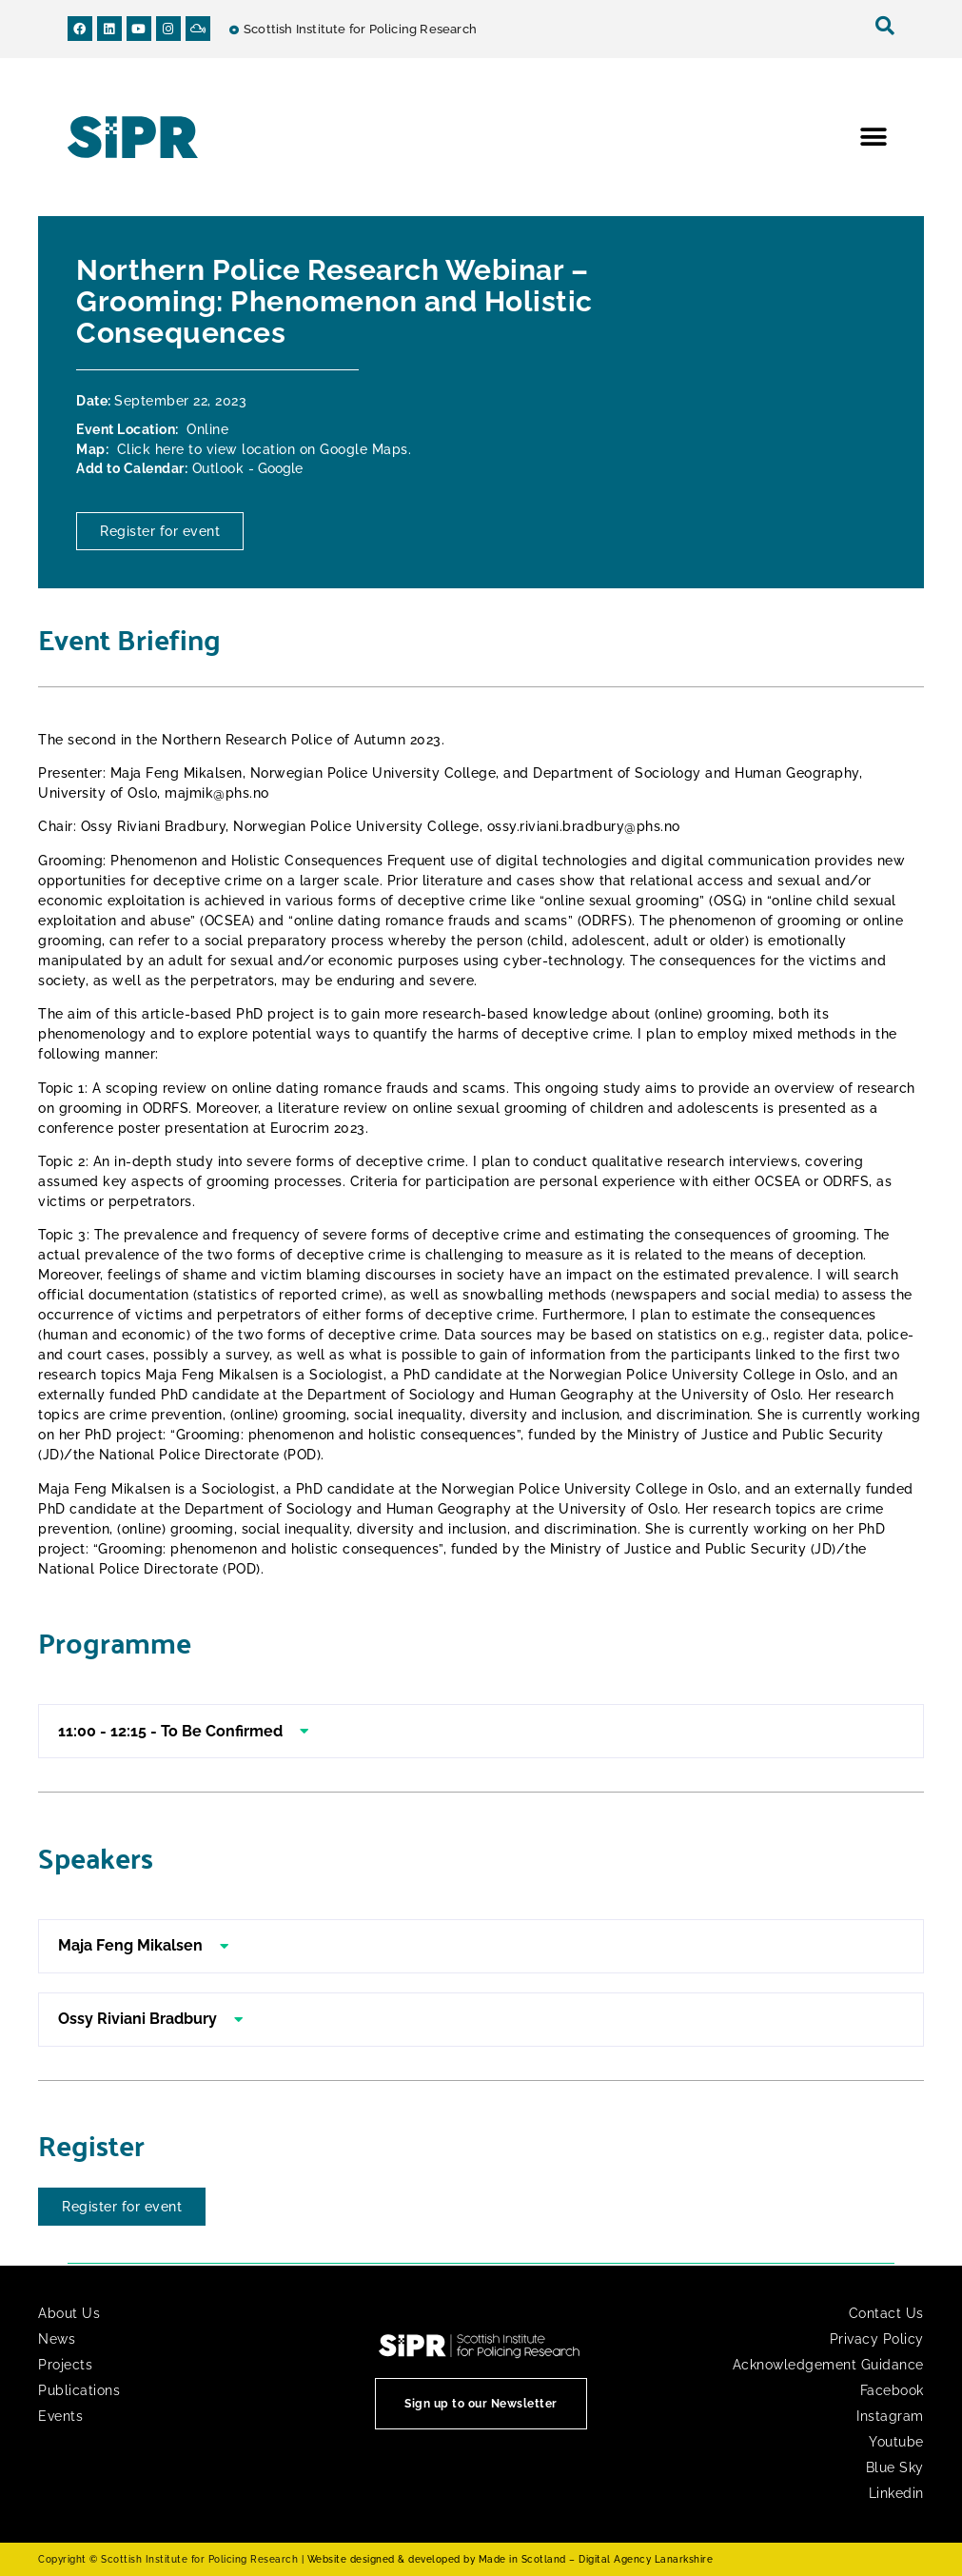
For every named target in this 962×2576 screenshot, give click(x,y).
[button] (873, 137)
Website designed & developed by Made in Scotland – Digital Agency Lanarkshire (510, 2559)
